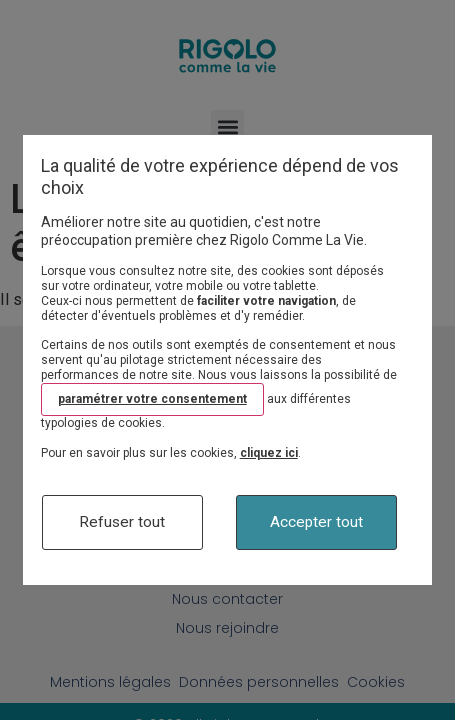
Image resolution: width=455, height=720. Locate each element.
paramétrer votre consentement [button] (152, 399)
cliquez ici (269, 453)
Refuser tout (122, 522)
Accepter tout (316, 522)
